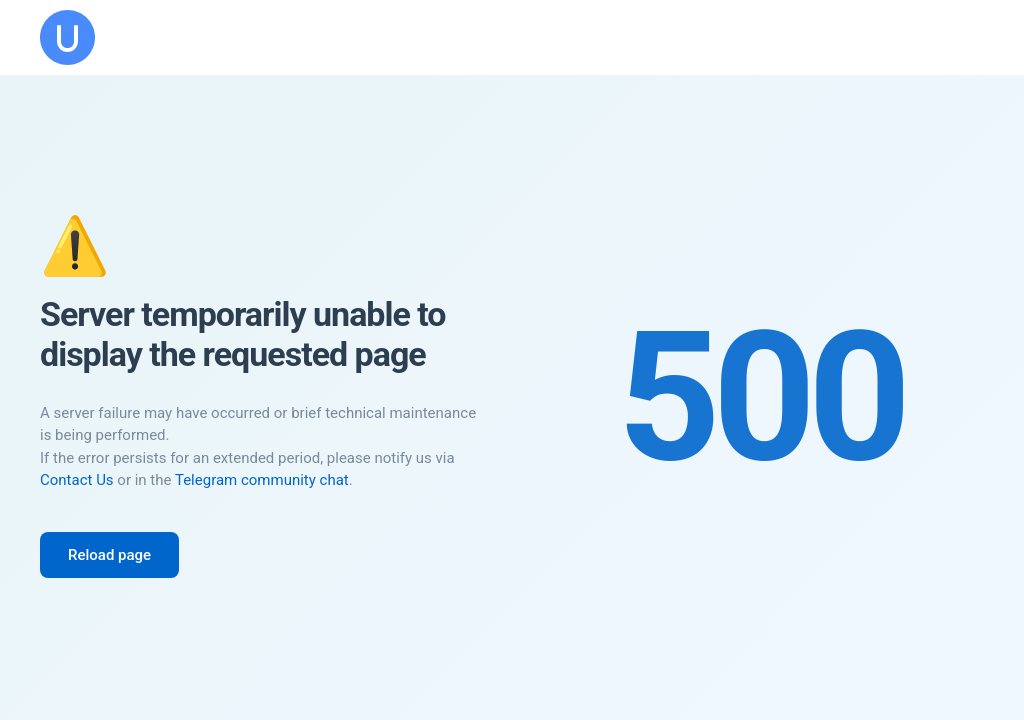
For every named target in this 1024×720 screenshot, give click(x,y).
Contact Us (77, 480)
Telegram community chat (262, 480)
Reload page (109, 555)
